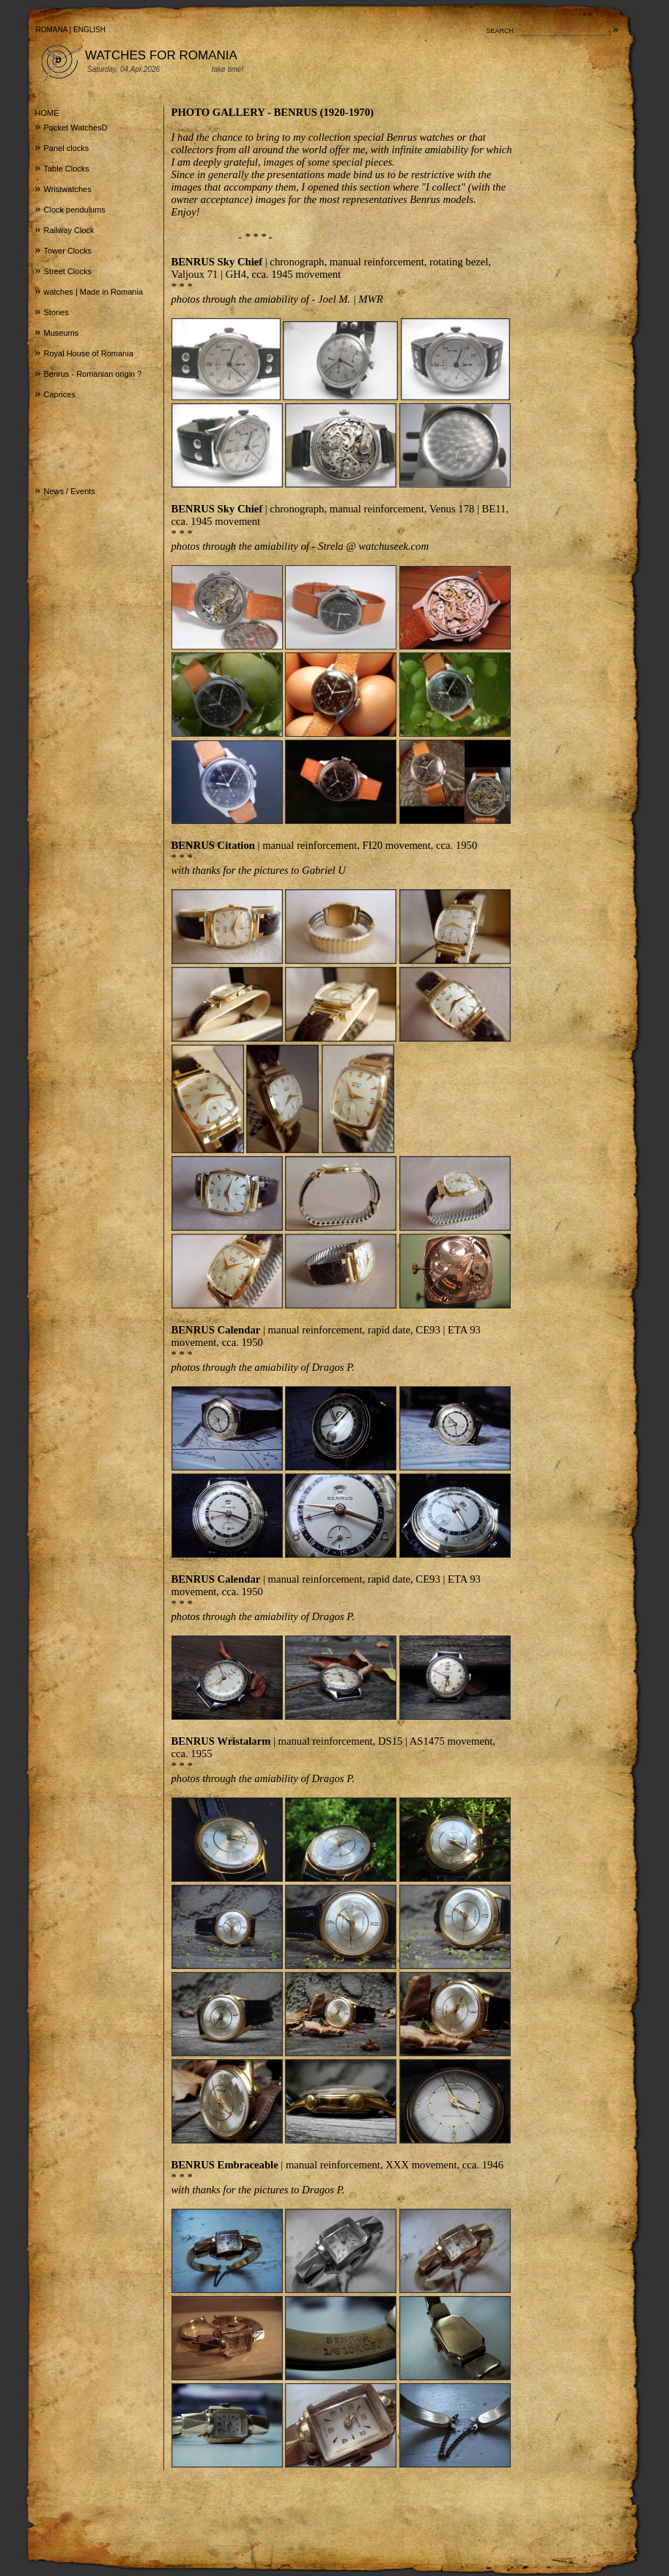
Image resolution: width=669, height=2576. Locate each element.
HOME (47, 112)
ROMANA (51, 30)
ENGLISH (89, 30)
